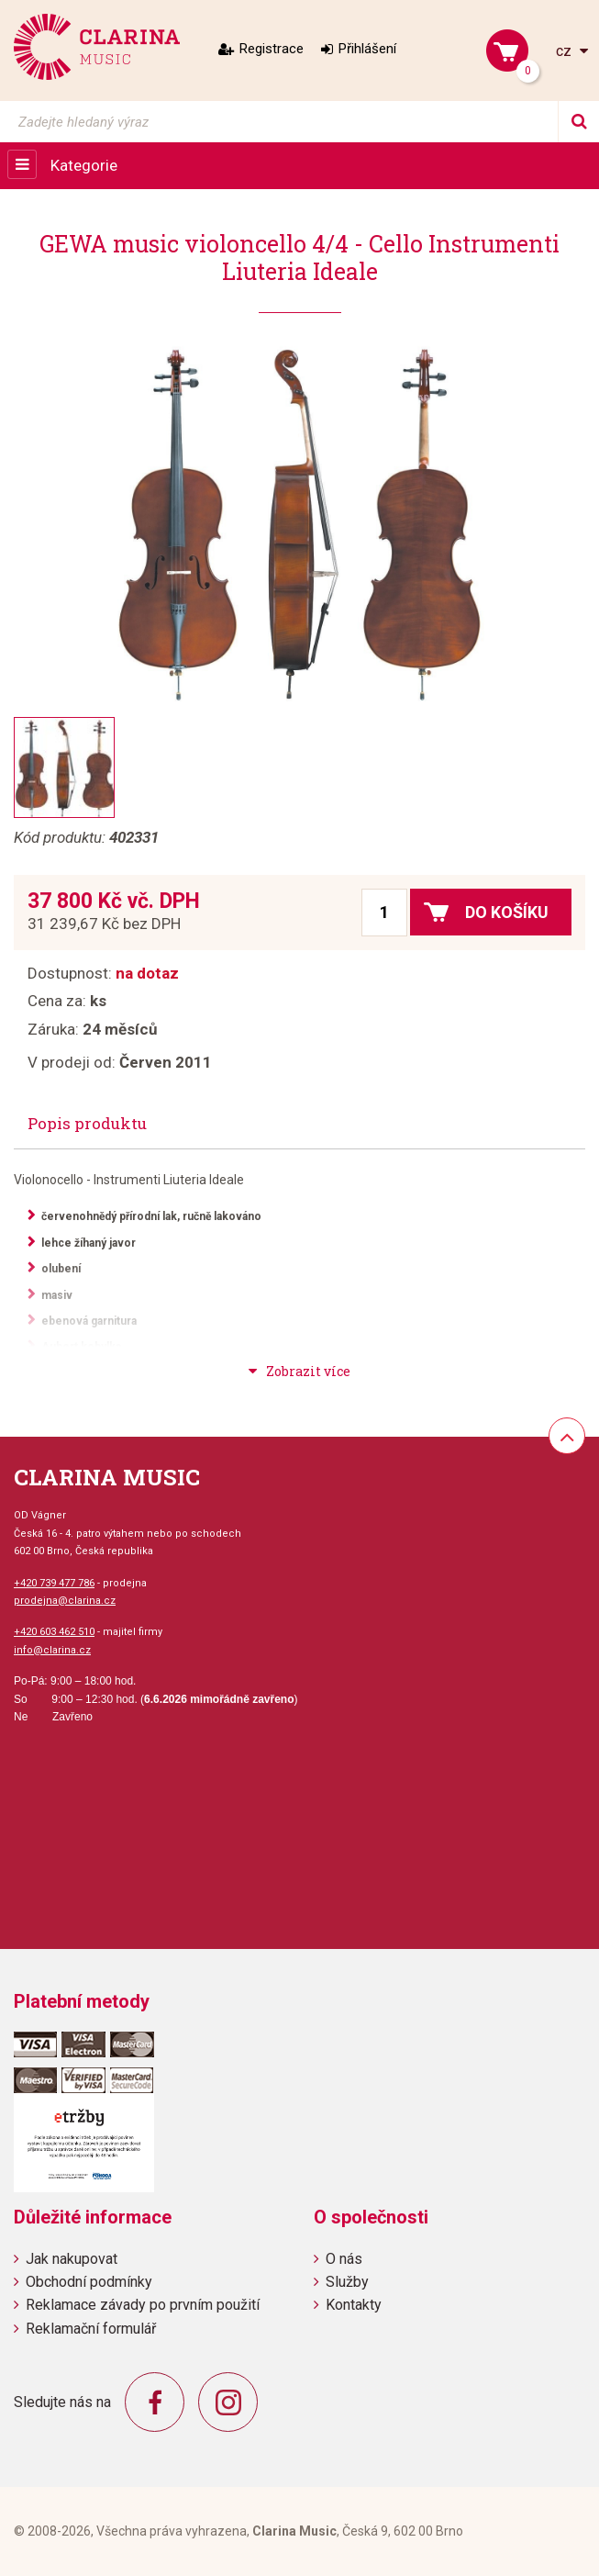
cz (565, 51)
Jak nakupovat (71, 2259)
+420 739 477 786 (54, 1583)
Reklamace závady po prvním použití (143, 2304)
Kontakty (354, 2304)
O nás (344, 2259)
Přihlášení (367, 48)
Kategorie (83, 165)
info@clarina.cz (52, 1650)
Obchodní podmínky (89, 2281)
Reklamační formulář (91, 2328)
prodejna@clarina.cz (65, 1601)
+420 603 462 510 (54, 1632)
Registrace (271, 48)
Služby (347, 2281)
